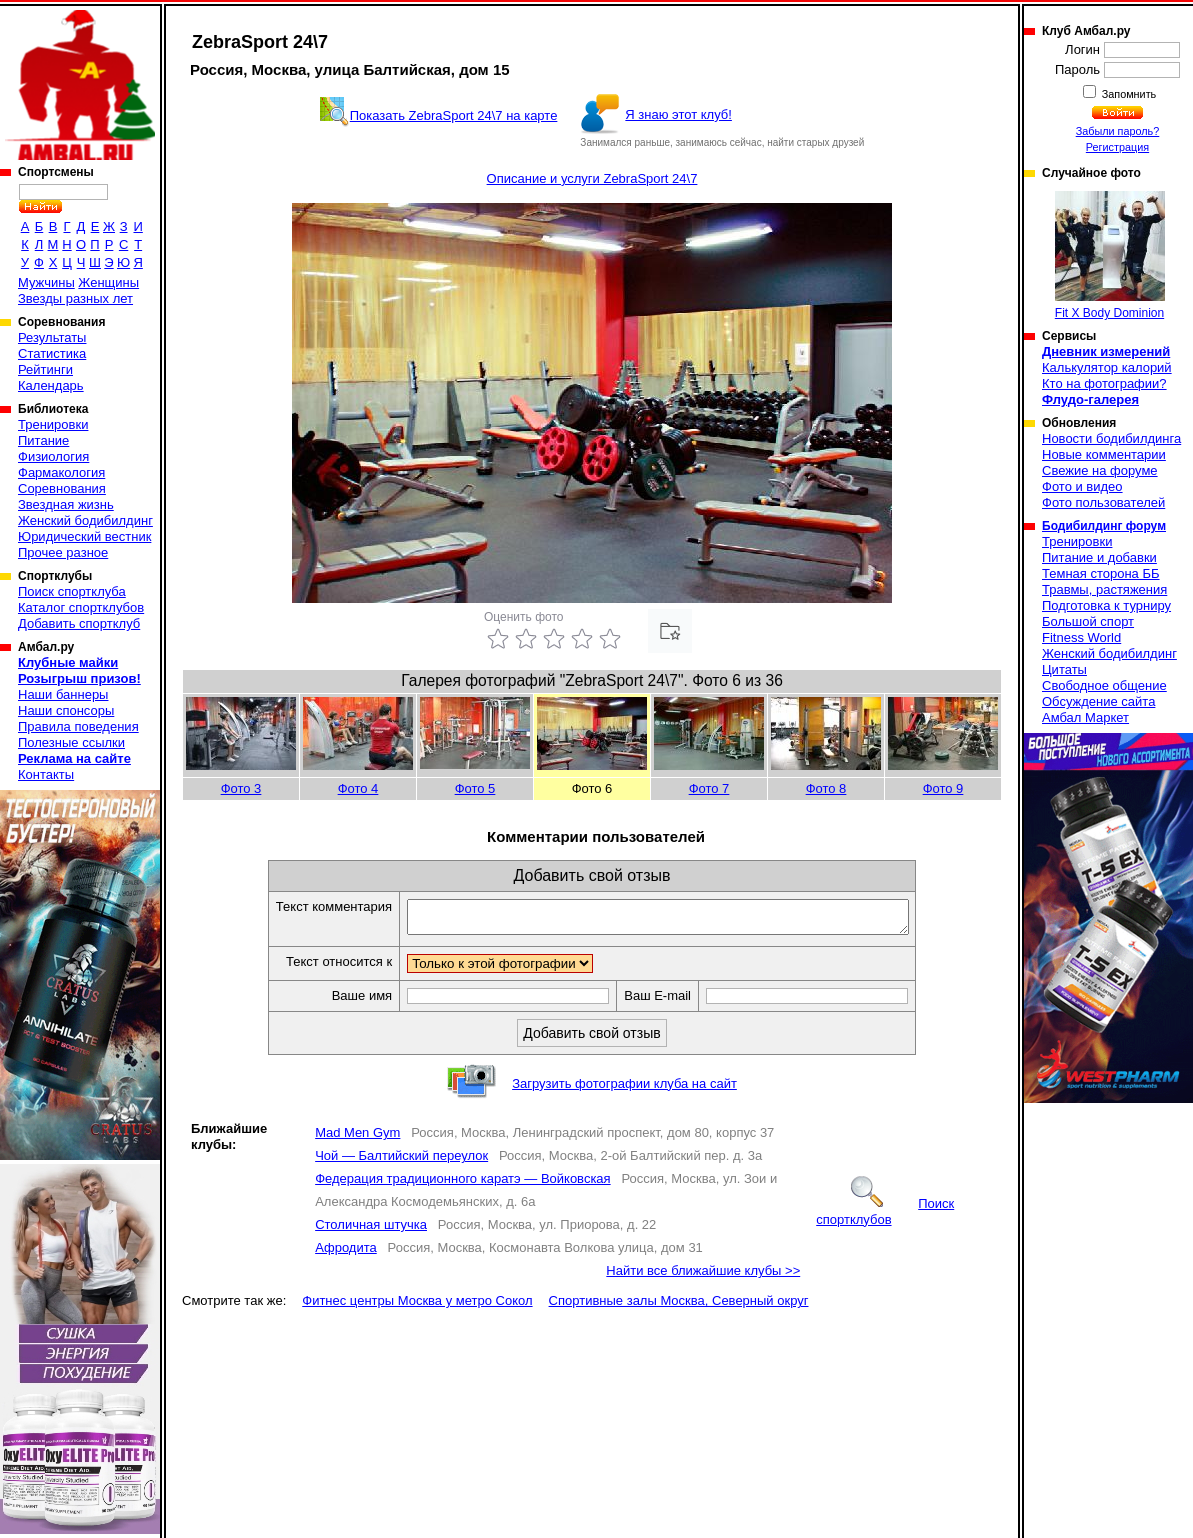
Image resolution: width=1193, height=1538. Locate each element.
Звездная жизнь (66, 504)
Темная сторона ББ (1101, 573)
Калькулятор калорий (1107, 367)
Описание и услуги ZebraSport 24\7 (592, 178)
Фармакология (61, 472)
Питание (43, 440)
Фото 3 (241, 788)
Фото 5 (475, 788)
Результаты (52, 337)
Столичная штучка (371, 1230)
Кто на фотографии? (1104, 383)
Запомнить (1128, 94)
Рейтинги (45, 369)
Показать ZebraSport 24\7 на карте (454, 115)
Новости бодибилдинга (1111, 438)
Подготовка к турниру (1106, 605)
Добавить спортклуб (79, 623)
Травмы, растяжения (1104, 589)
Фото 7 (709, 788)
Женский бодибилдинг (85, 520)
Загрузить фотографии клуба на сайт (624, 1089)
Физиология (53, 456)
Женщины (108, 282)
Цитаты (1064, 669)
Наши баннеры (63, 694)
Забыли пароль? (1118, 131)
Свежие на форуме (1100, 470)
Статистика (52, 353)
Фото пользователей (1103, 502)
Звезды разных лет (75, 298)
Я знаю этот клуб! (678, 114)
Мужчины (46, 282)
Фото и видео (1082, 486)
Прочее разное (63, 552)
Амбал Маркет (1085, 717)
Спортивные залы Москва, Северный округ (679, 1306)
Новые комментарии (1104, 454)
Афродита (346, 1253)
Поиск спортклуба (72, 591)
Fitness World (1081, 637)
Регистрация (1117, 147)
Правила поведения (78, 726)
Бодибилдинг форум (1104, 526)
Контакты (46, 774)
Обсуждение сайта (1098, 701)
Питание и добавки (1099, 557)
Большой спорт (1088, 621)
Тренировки (53, 424)
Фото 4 (358, 788)
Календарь (51, 385)
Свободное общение (1104, 685)
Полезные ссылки (71, 742)
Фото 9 (943, 788)
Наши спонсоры (66, 710)
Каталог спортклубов (81, 607)
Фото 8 (826, 788)
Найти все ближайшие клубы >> (703, 1276)
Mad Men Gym (357, 1138)
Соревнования (62, 488)
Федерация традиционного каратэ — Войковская (462, 1184)
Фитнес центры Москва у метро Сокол (417, 1306)
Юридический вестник (84, 536)
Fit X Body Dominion (1110, 255)
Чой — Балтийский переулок (401, 1161)
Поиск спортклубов (885, 1217)
